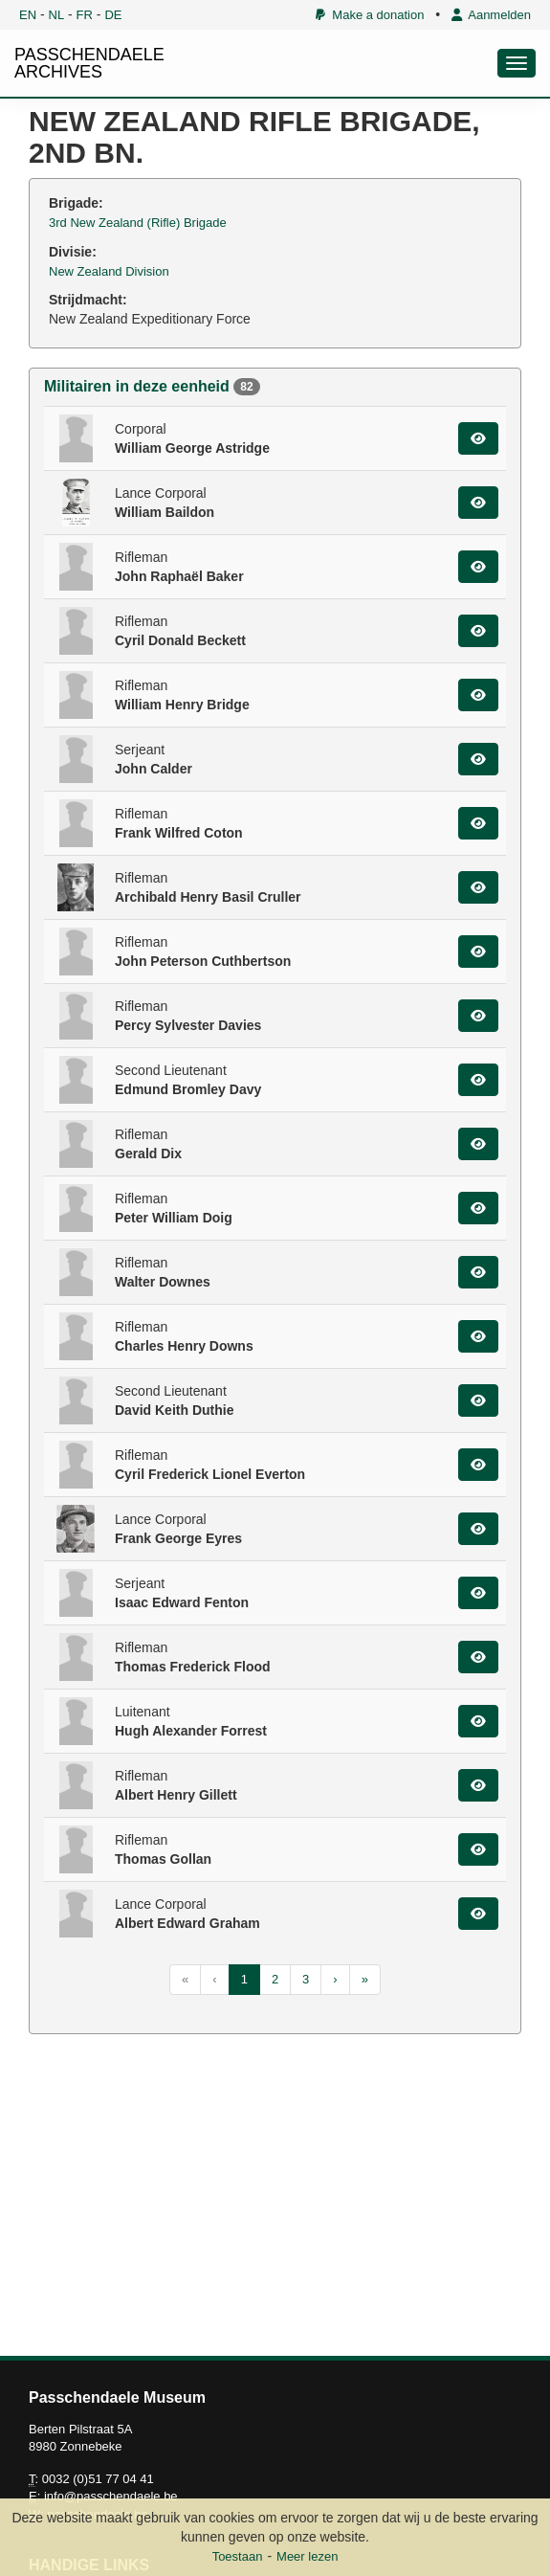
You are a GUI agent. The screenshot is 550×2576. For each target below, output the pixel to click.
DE (112, 15)
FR (85, 15)
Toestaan (237, 2556)
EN (27, 15)
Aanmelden (491, 15)
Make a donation (370, 15)
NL (57, 15)
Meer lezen (307, 2556)
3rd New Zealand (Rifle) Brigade (138, 222)
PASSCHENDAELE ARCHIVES (89, 63)
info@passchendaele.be (111, 2496)
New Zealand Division (109, 271)
